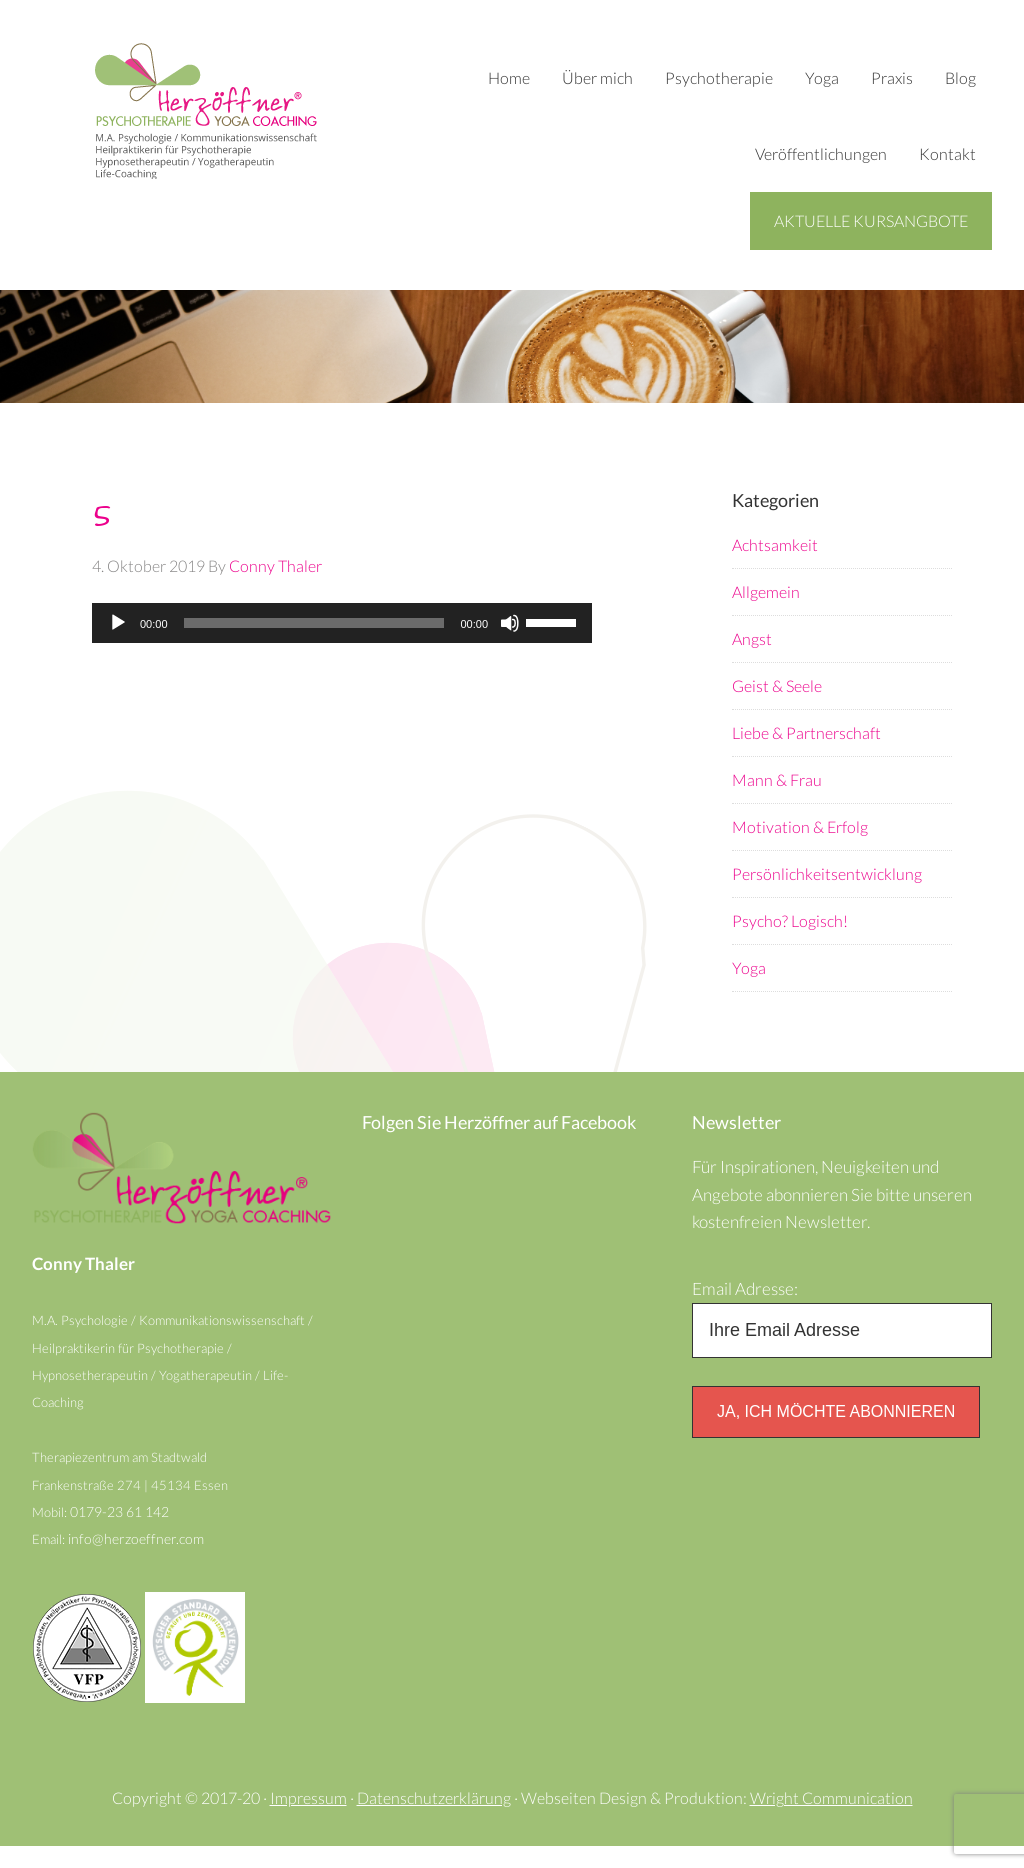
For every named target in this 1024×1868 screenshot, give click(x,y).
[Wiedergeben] (118, 624)
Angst (752, 639)
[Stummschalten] (510, 624)
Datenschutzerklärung (434, 1819)
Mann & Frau (777, 780)
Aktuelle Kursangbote (871, 220)
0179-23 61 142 (124, 1529)
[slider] (314, 624)
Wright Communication (831, 1819)
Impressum (308, 1819)
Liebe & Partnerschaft (806, 733)
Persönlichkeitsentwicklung (827, 874)
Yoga (749, 968)
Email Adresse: (748, 1296)
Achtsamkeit (775, 545)
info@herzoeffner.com (138, 1558)
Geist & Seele (777, 686)
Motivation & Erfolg (800, 827)
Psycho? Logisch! (790, 921)
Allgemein (766, 592)
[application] (342, 624)
